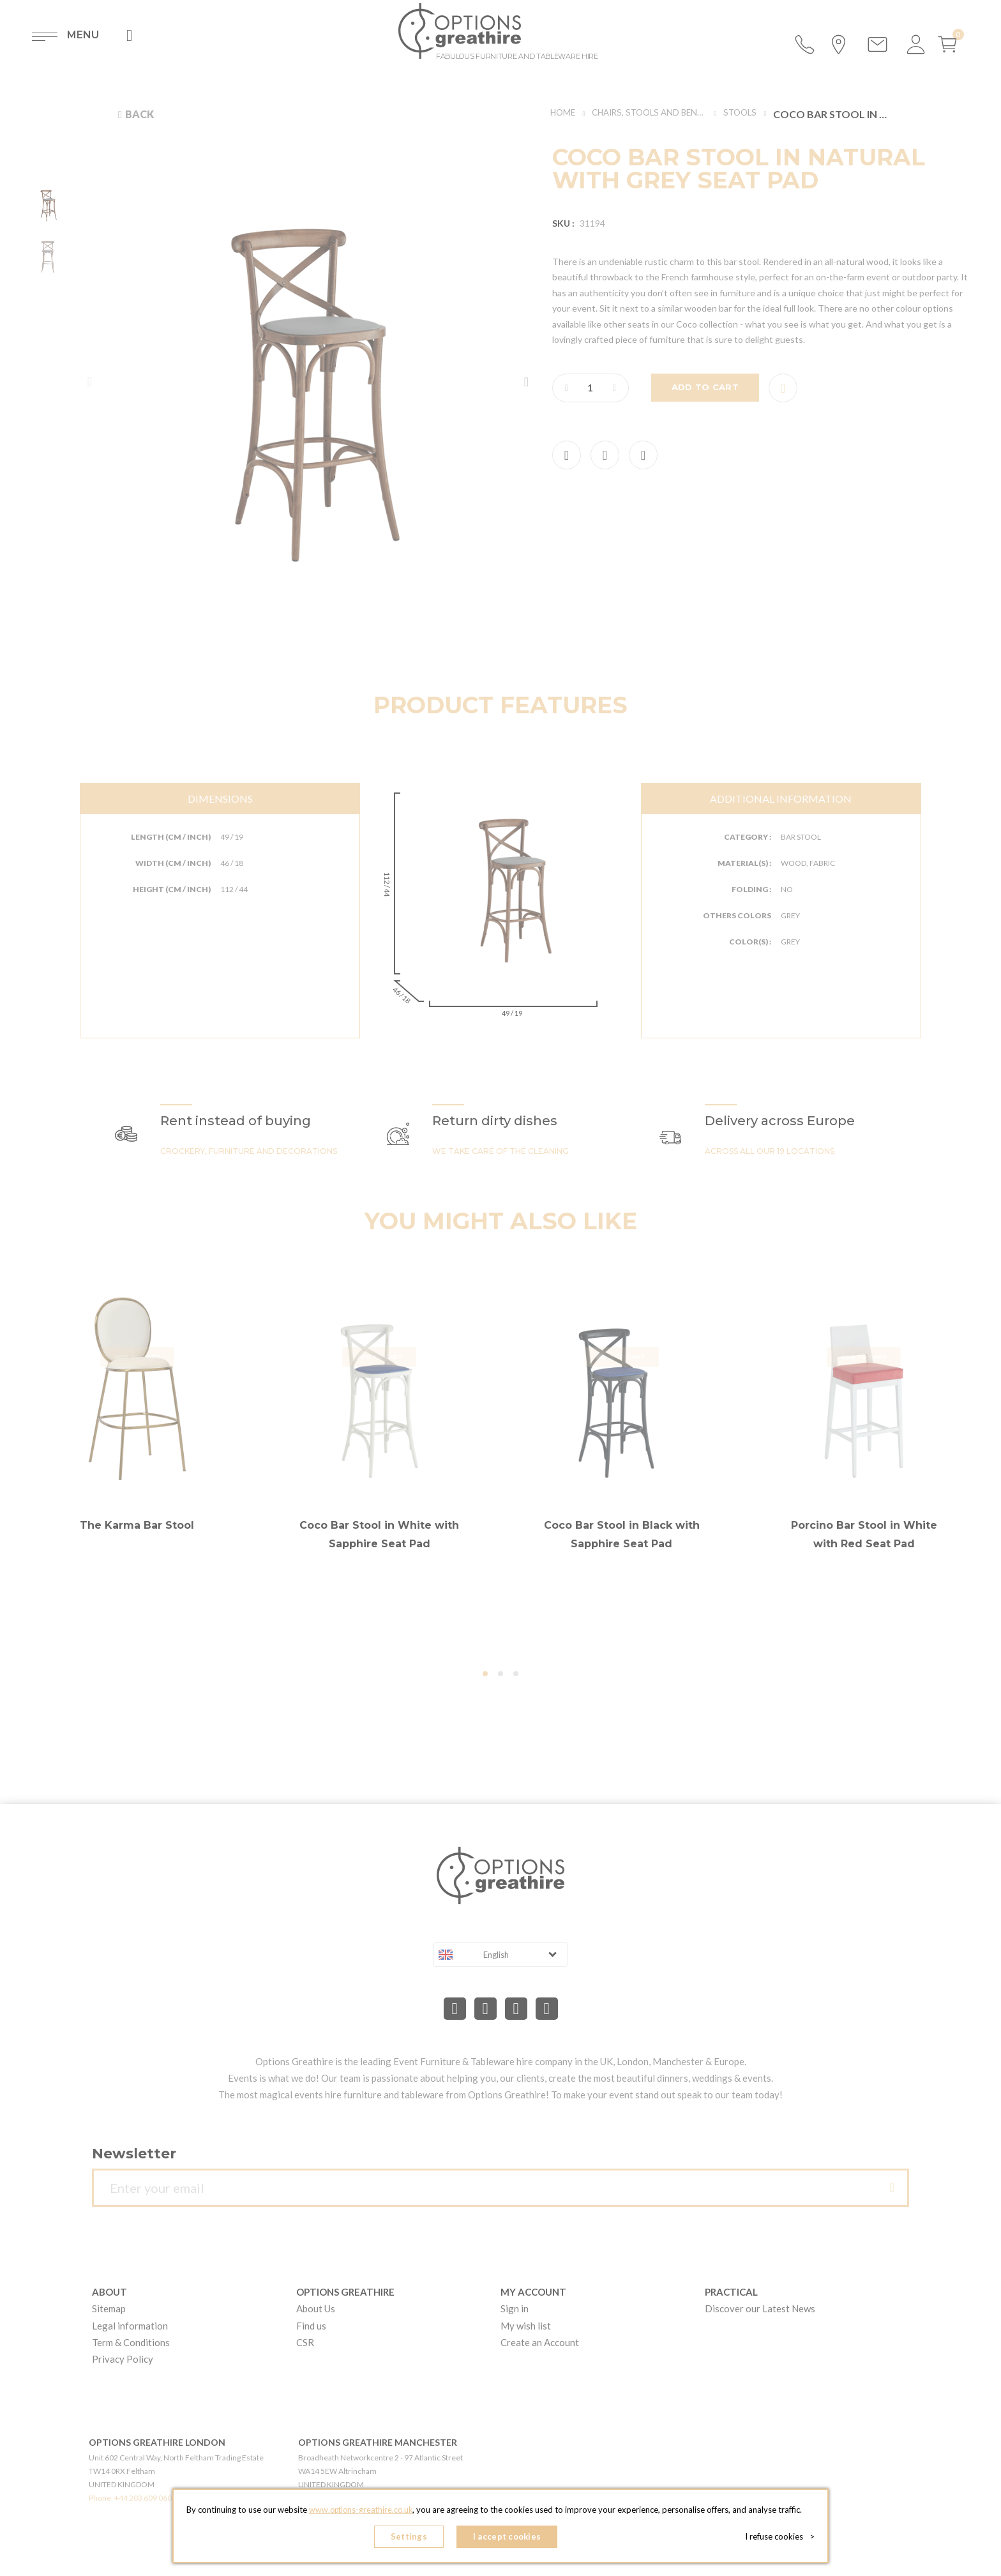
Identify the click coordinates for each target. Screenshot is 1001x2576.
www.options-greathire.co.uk (360, 2513)
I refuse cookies (782, 2538)
